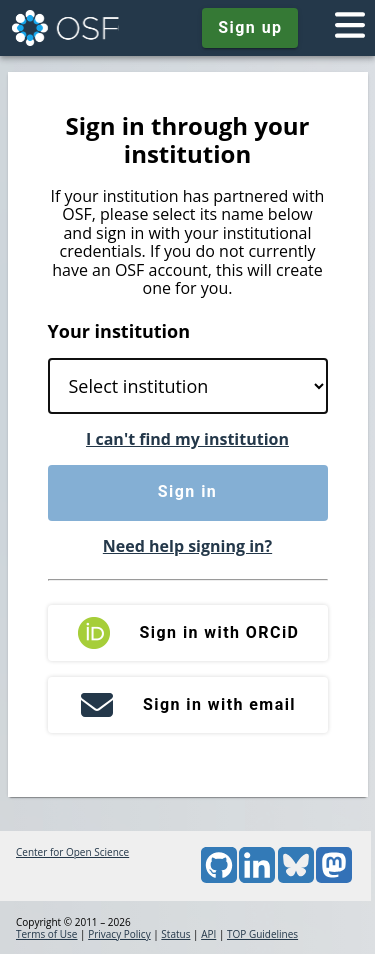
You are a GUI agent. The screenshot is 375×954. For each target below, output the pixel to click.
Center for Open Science (72, 852)
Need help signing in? (187, 546)
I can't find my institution (187, 439)
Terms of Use (46, 934)
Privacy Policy (119, 934)
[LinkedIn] (257, 879)
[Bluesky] (296, 879)
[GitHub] (219, 879)
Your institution (119, 331)
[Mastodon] (334, 879)
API (208, 934)
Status (175, 934)
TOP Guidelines (262, 934)
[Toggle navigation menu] (350, 28)
